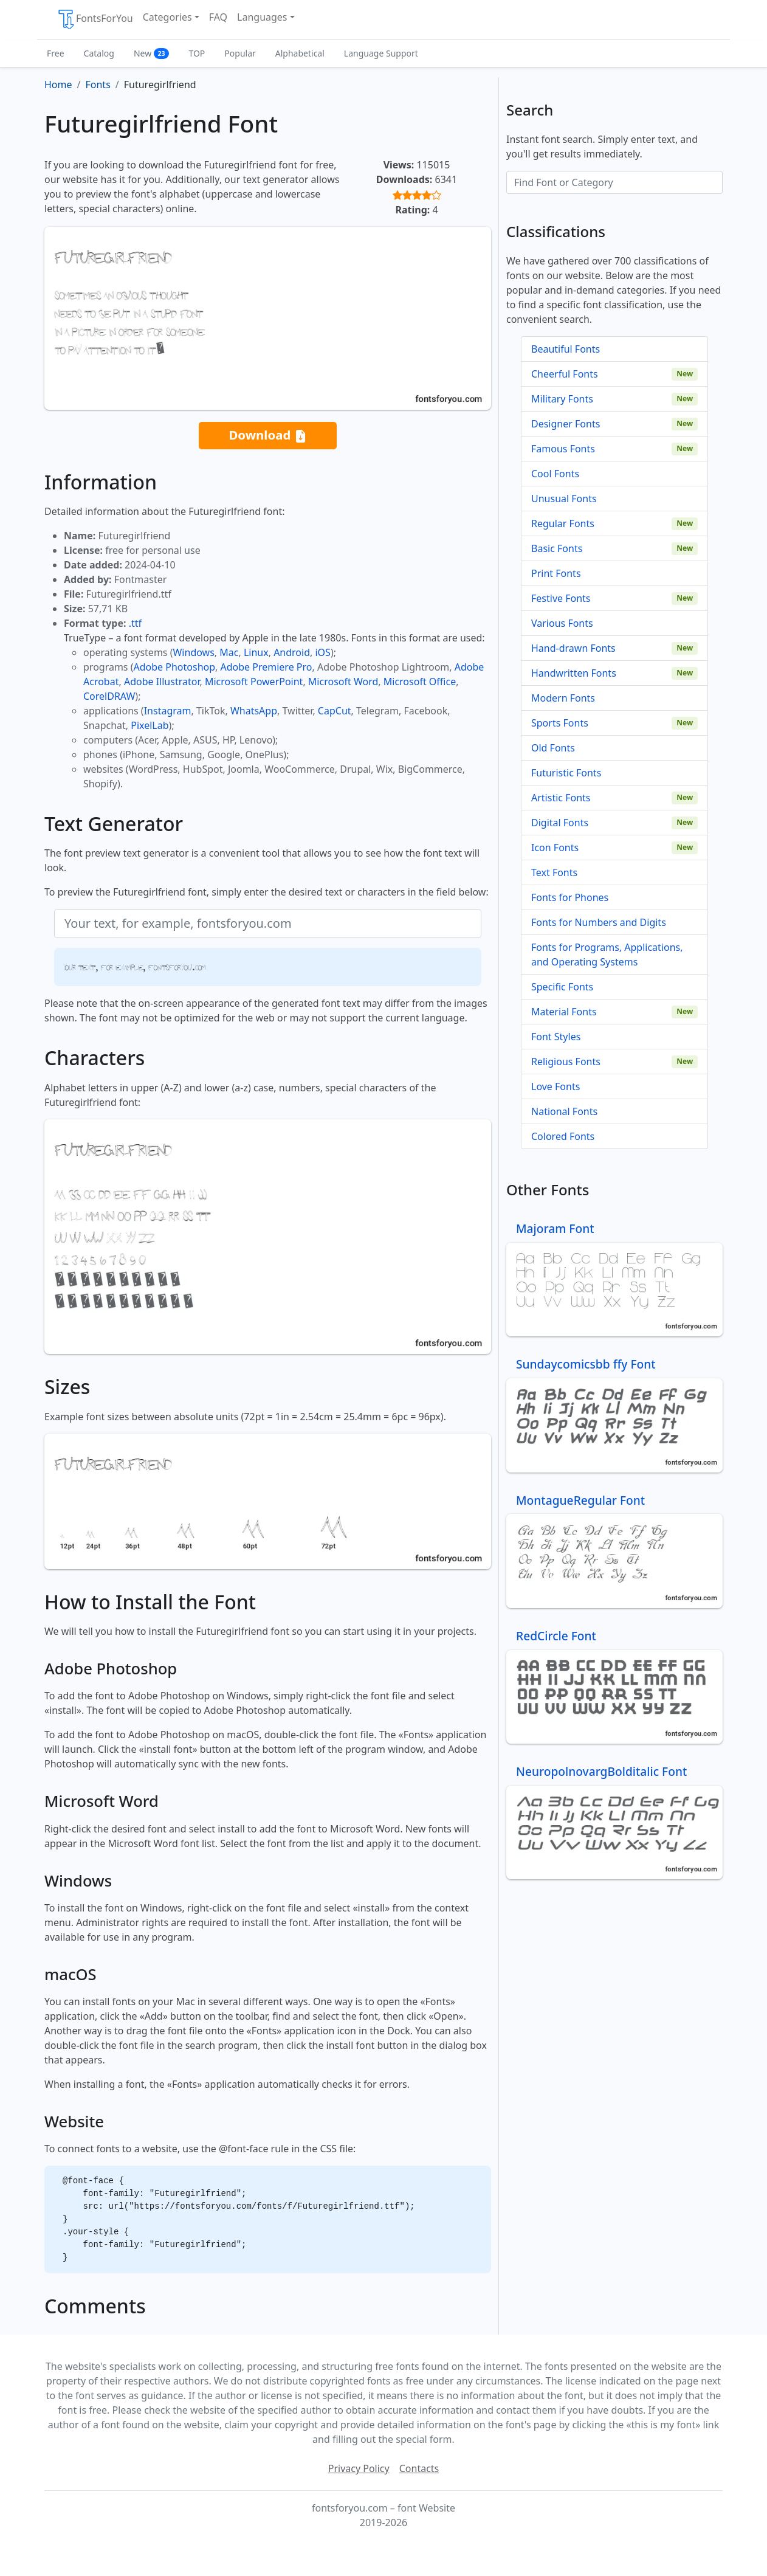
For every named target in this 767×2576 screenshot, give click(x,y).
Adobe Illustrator (162, 681)
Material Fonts (564, 1011)
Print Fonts (556, 573)
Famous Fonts (563, 448)
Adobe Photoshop (175, 667)
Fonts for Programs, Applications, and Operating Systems (607, 955)
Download (267, 435)
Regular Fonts (562, 523)
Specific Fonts (562, 986)
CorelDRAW (109, 696)
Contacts (419, 2468)
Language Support (381, 53)
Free (55, 53)
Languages (262, 17)
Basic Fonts (556, 548)
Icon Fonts (555, 847)
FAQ (218, 17)
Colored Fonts (562, 1136)
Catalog (99, 53)
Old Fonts (553, 747)
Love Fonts (555, 1086)
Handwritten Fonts (573, 673)
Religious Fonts (565, 1061)
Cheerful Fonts (564, 374)
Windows (193, 652)
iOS (322, 652)
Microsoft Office (420, 681)
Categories (167, 17)
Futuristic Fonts (566, 772)
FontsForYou (95, 19)
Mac (228, 652)
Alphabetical (300, 53)
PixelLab (149, 725)
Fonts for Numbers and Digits (598, 922)
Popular (239, 53)
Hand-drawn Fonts (573, 648)
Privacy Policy (359, 2468)
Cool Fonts (555, 473)
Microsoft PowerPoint (254, 681)
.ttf (135, 623)
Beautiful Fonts (565, 349)
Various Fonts (562, 623)
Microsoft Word (343, 681)
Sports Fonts (559, 723)
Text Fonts (554, 872)
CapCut (334, 710)
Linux (256, 652)
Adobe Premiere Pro (266, 667)
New (152, 53)
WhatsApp (253, 710)
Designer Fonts (565, 423)
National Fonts (564, 1111)
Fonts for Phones (569, 897)
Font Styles (555, 1036)
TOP (196, 53)
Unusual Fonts (564, 498)
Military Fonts (562, 399)
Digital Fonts (559, 822)
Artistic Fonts (560, 797)
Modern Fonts (563, 698)
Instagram (167, 710)
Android (291, 652)
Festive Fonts (561, 598)
